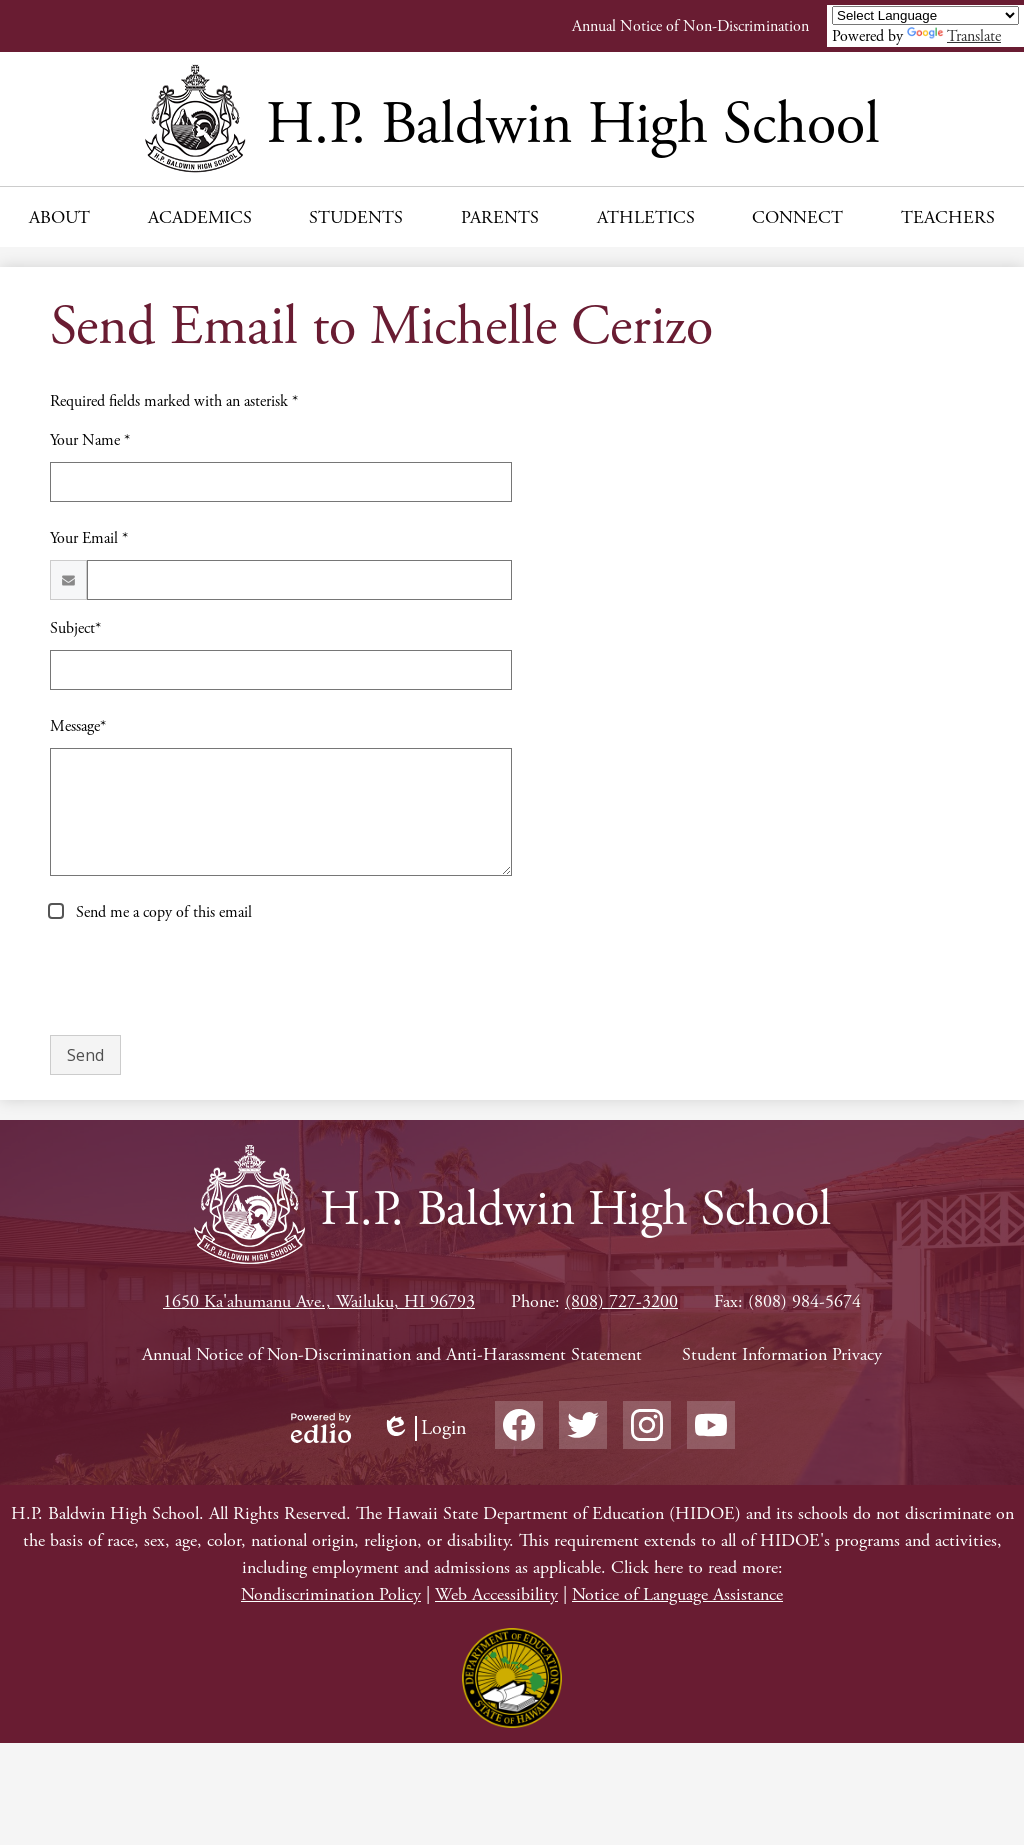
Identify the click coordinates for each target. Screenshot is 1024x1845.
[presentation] (202, 980)
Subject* (75, 628)
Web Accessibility (496, 1594)
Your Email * (89, 538)
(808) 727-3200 (621, 1301)
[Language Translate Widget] (925, 15)
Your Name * (90, 440)
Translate (954, 36)
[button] (59, 217)
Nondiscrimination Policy (331, 1594)
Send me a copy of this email (162, 912)
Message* (78, 726)
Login (424, 1428)
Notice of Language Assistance (677, 1594)
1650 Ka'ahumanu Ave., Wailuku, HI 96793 (319, 1301)
